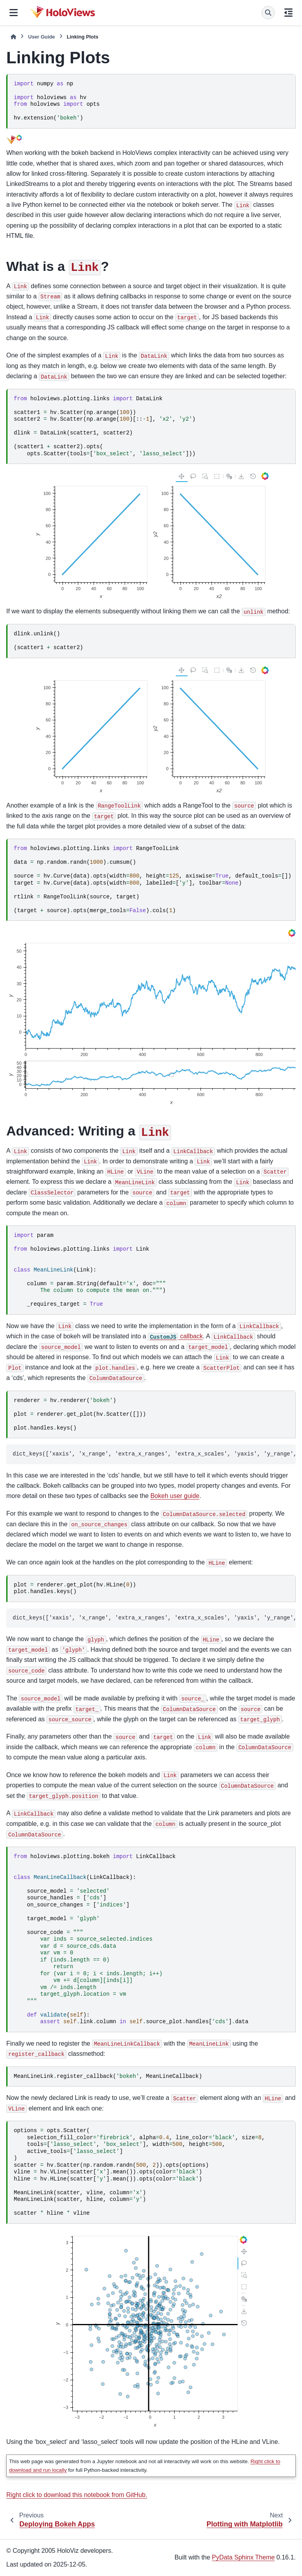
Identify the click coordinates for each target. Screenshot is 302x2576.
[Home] (13, 37)
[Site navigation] (13, 12)
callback (175, 1336)
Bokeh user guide (174, 1495)
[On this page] (288, 12)
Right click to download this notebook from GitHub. (76, 2494)
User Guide (41, 37)
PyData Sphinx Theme (243, 2557)
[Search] (268, 12)
